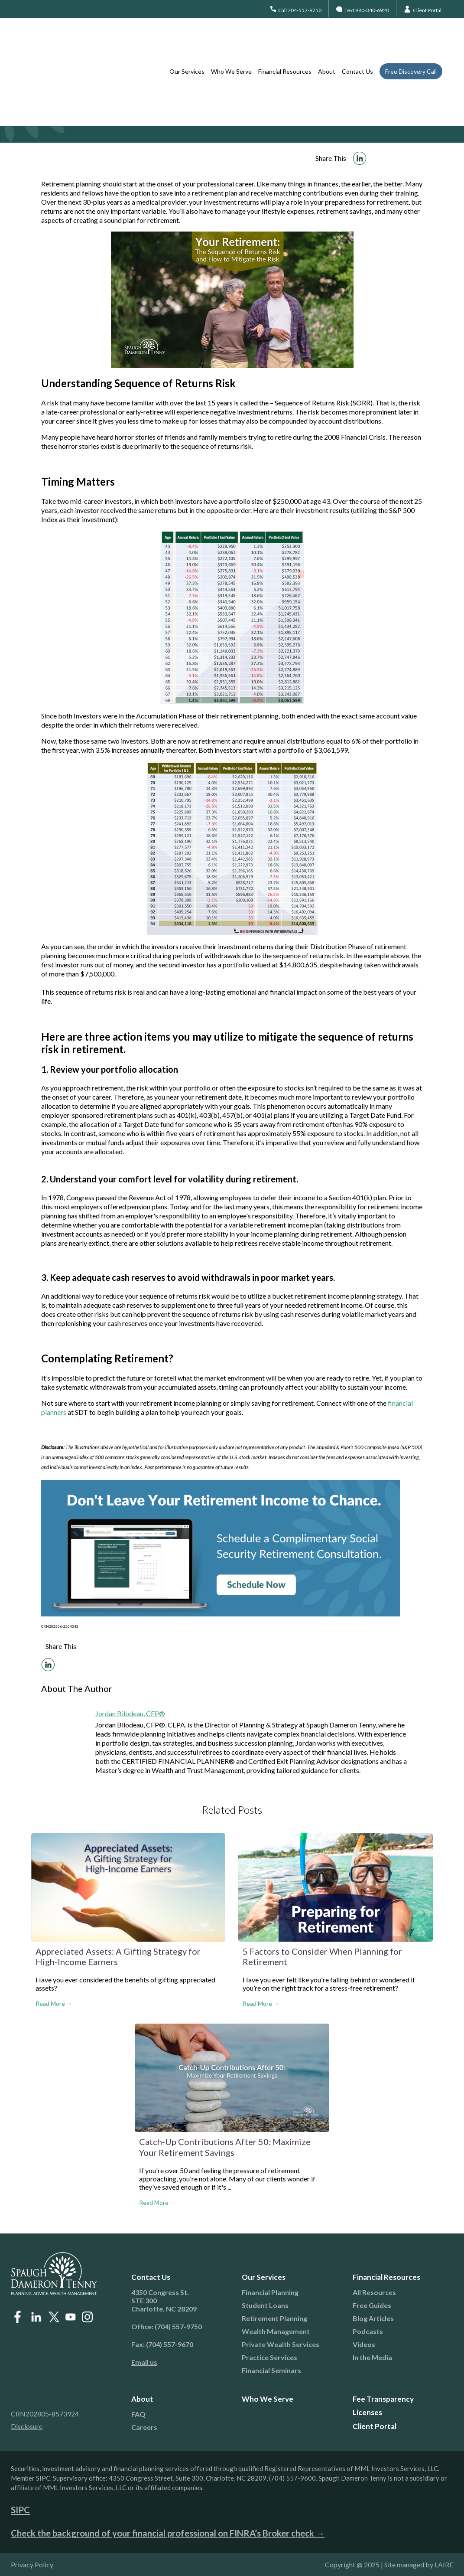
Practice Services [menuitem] (269, 2357)
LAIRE (444, 2564)
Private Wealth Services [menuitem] (280, 2344)
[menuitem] (176, 2362)
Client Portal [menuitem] (374, 2426)
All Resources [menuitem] (374, 2292)
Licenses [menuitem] (367, 2412)
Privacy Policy (32, 2564)
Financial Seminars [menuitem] (271, 2370)
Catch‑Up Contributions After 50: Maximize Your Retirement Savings (225, 2147)
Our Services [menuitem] (186, 38)
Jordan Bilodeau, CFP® (130, 1713)
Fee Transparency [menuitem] (383, 2398)
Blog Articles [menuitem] (373, 2318)
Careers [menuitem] (144, 2427)
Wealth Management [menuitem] (276, 2331)
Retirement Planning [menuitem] (274, 2318)
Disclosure (26, 2426)
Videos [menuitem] (364, 2344)
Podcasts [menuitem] (368, 2331)
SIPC (20, 2509)
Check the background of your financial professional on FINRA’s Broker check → (167, 2533)
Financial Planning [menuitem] (270, 2292)
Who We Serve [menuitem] (231, 38)
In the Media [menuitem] (372, 2357)
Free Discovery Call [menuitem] (411, 38)
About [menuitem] (326, 38)
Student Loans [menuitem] (265, 2305)
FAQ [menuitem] (138, 2414)
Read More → (54, 2003)
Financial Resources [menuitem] (284, 38)
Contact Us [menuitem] (357, 38)
